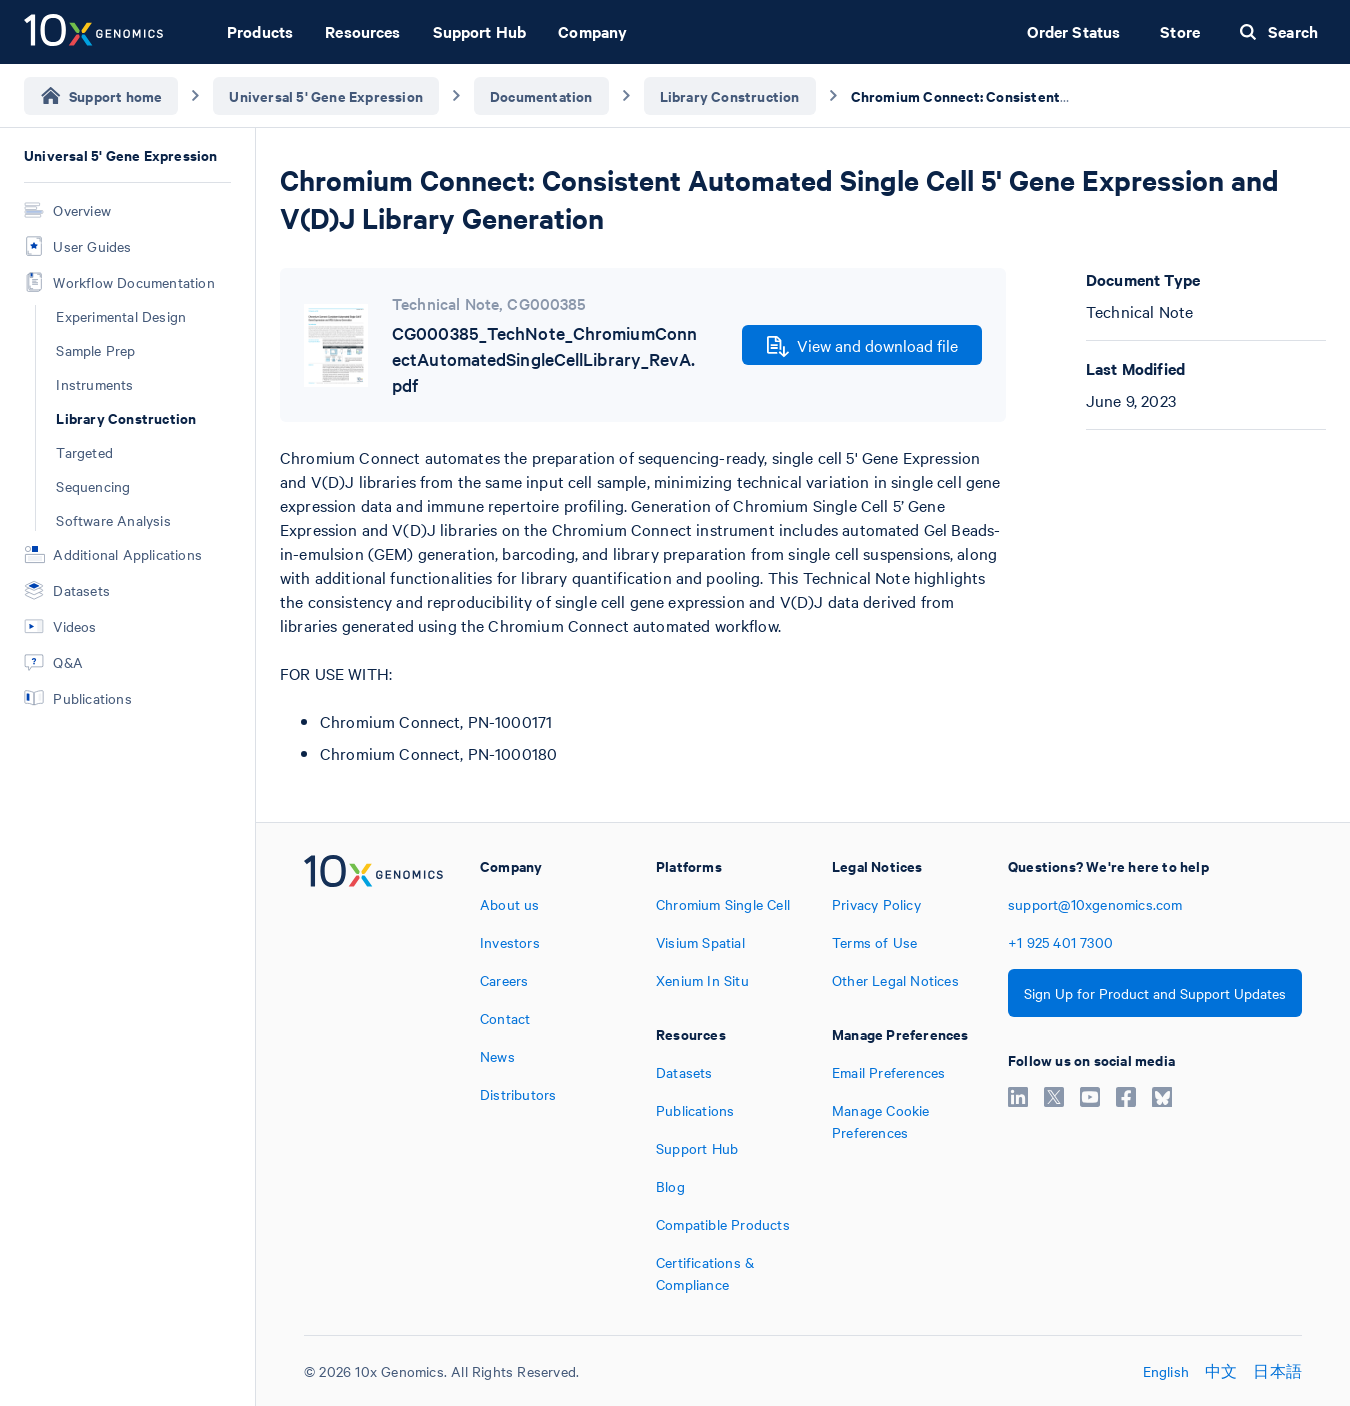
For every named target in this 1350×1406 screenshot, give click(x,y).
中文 (1221, 1371)
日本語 (1277, 1371)
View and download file (862, 346)
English (1166, 1371)
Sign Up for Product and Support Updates (1155, 993)
